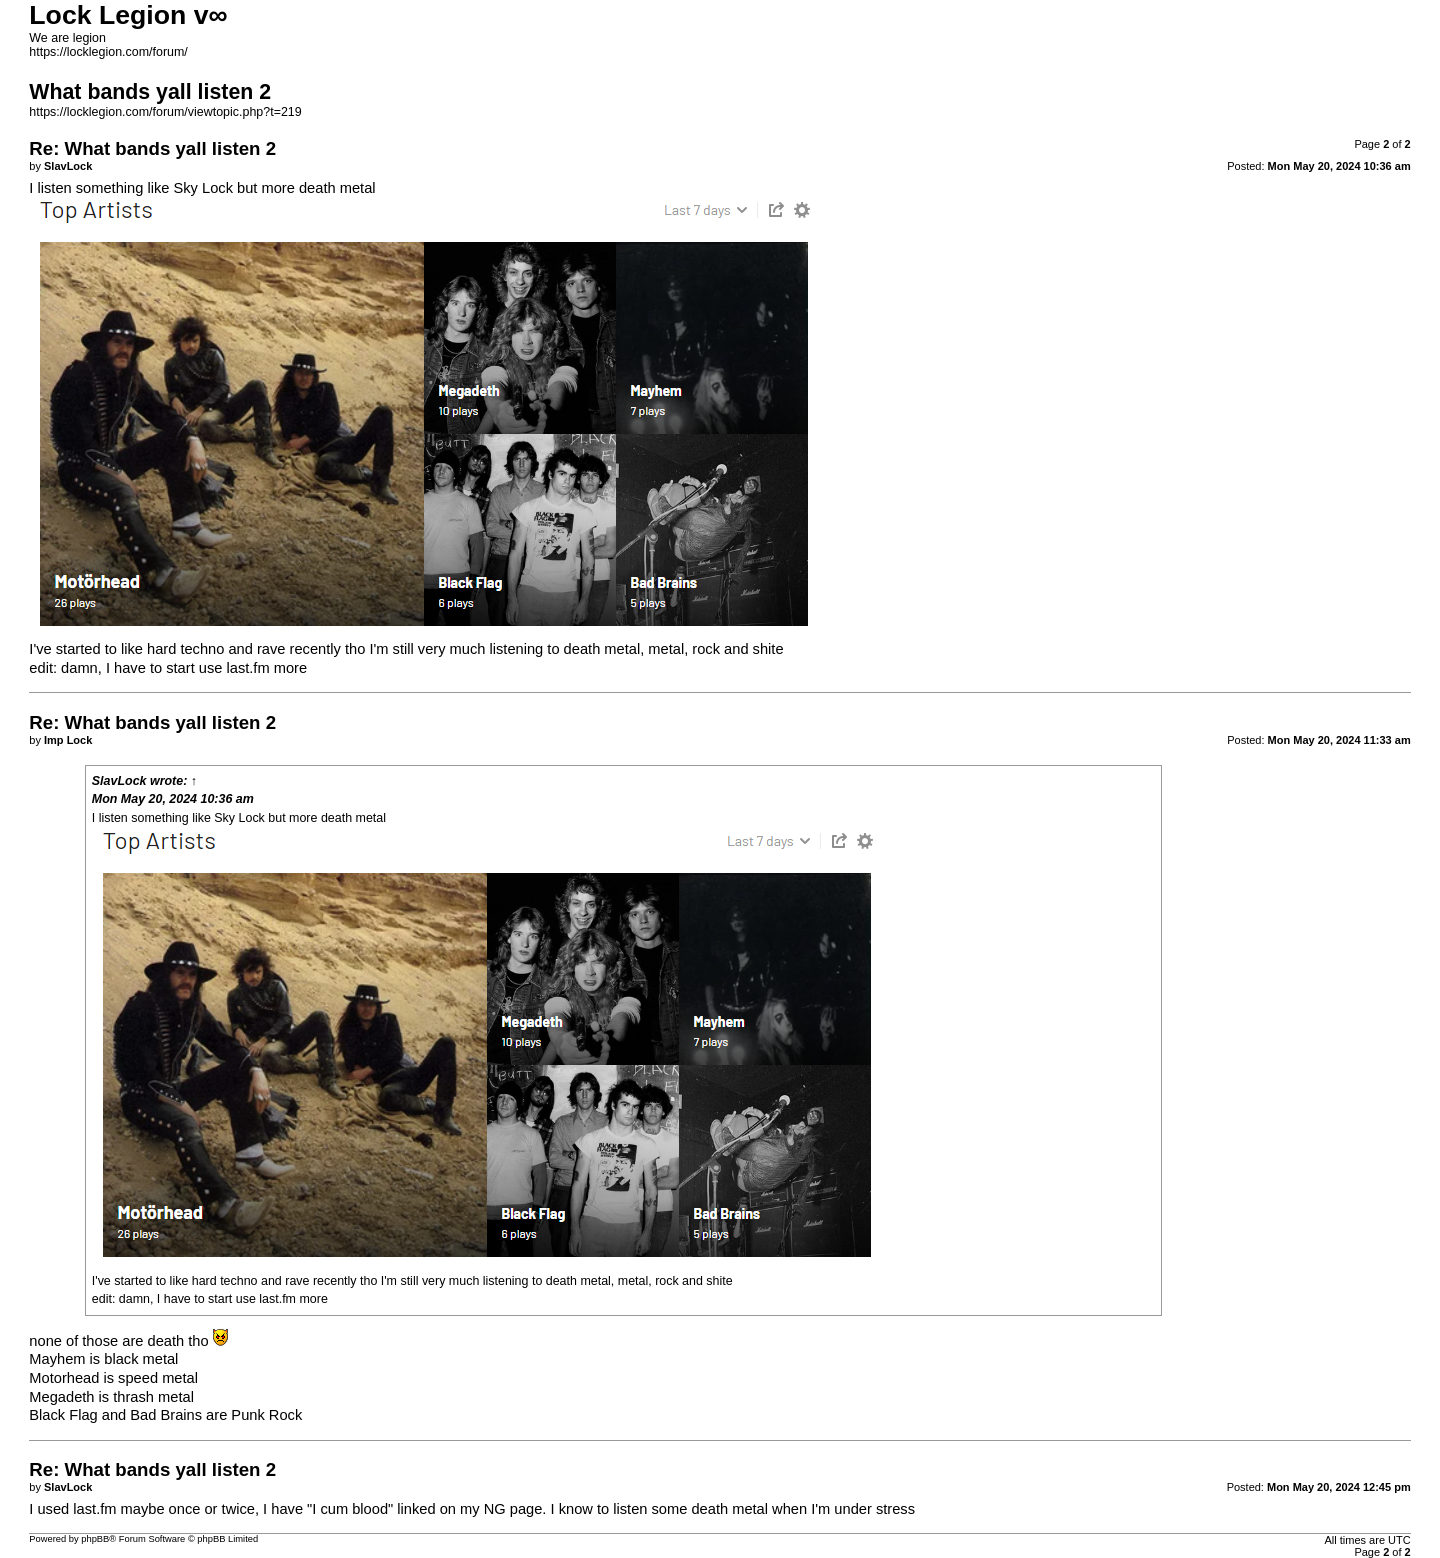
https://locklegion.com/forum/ (108, 52)
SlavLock (119, 781)
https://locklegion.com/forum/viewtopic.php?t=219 (165, 112)
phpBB (95, 1539)
